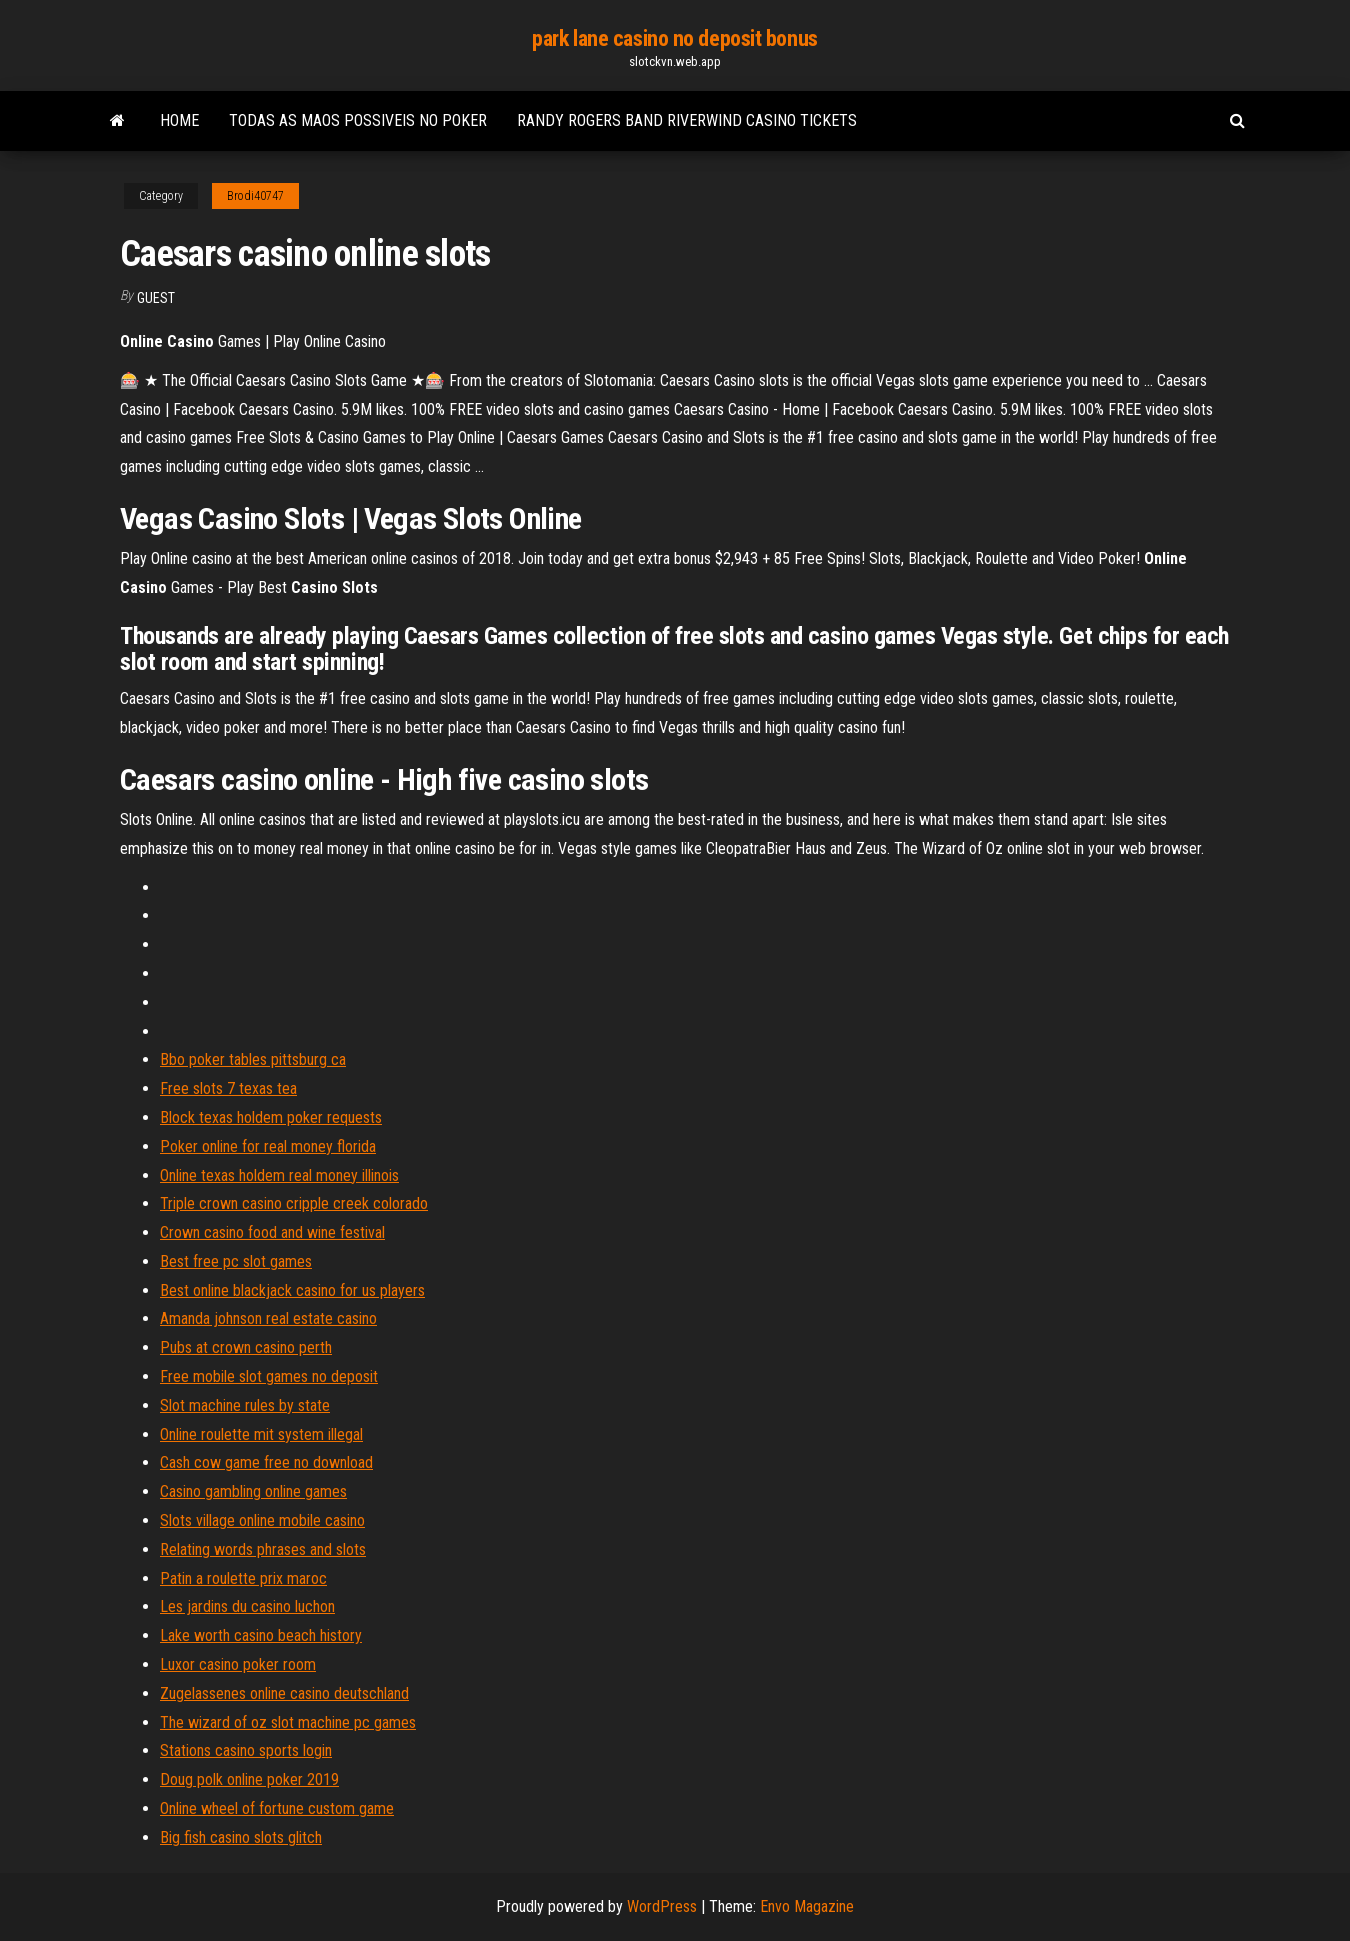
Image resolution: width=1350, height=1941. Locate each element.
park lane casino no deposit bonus (674, 38)
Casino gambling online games (253, 1491)
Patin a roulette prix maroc (243, 1578)
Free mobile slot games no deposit (269, 1376)
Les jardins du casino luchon (247, 1606)
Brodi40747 (255, 196)
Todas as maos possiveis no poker (358, 120)
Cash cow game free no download (266, 1462)
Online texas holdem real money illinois (279, 1175)
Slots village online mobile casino (262, 1520)
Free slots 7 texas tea (228, 1088)
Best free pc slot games (236, 1261)
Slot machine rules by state (245, 1405)
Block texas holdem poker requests (271, 1117)
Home (179, 120)
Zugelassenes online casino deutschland (284, 1693)
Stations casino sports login (246, 1750)
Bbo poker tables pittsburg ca (253, 1059)
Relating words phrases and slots (263, 1549)
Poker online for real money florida (268, 1146)
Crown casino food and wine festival (272, 1232)
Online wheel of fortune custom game (277, 1808)
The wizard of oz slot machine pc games (288, 1722)
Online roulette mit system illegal (261, 1434)
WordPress (662, 1906)
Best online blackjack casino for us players (292, 1290)
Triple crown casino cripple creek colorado (294, 1203)
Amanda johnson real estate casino (268, 1318)
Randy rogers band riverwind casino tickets (687, 120)
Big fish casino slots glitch (241, 1837)
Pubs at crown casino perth (246, 1347)
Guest (156, 298)
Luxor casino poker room (238, 1664)
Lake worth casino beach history (261, 1635)
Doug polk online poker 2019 (249, 1779)
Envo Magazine (807, 1906)
